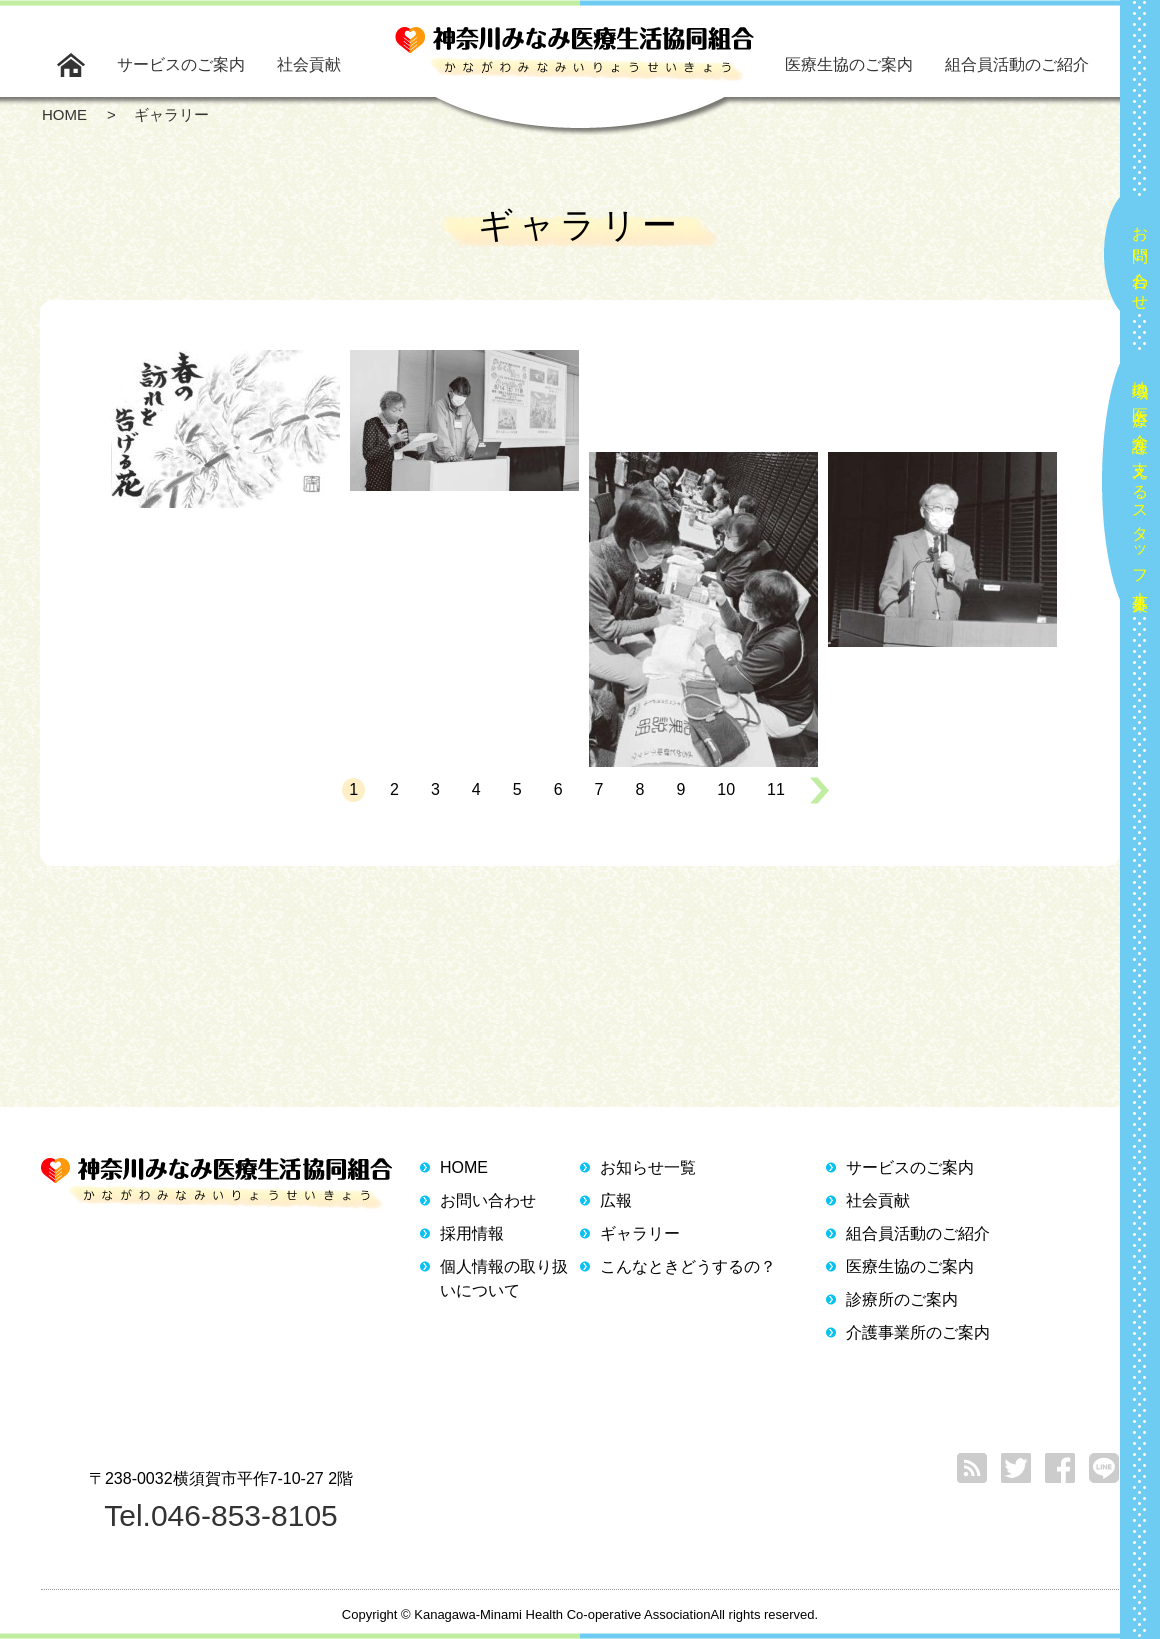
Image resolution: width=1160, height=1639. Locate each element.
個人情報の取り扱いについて (504, 1278)
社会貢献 (309, 64)
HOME (464, 1167)
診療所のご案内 (902, 1299)
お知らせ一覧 (648, 1167)
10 (726, 789)
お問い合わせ (1140, 260)
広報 (616, 1200)
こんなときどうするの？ (688, 1266)
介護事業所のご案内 (918, 1332)
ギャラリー (640, 1233)
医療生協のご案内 (849, 64)
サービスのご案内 (181, 64)
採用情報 (472, 1233)
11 (776, 789)
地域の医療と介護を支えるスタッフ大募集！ (1140, 487)
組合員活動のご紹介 (1017, 64)
